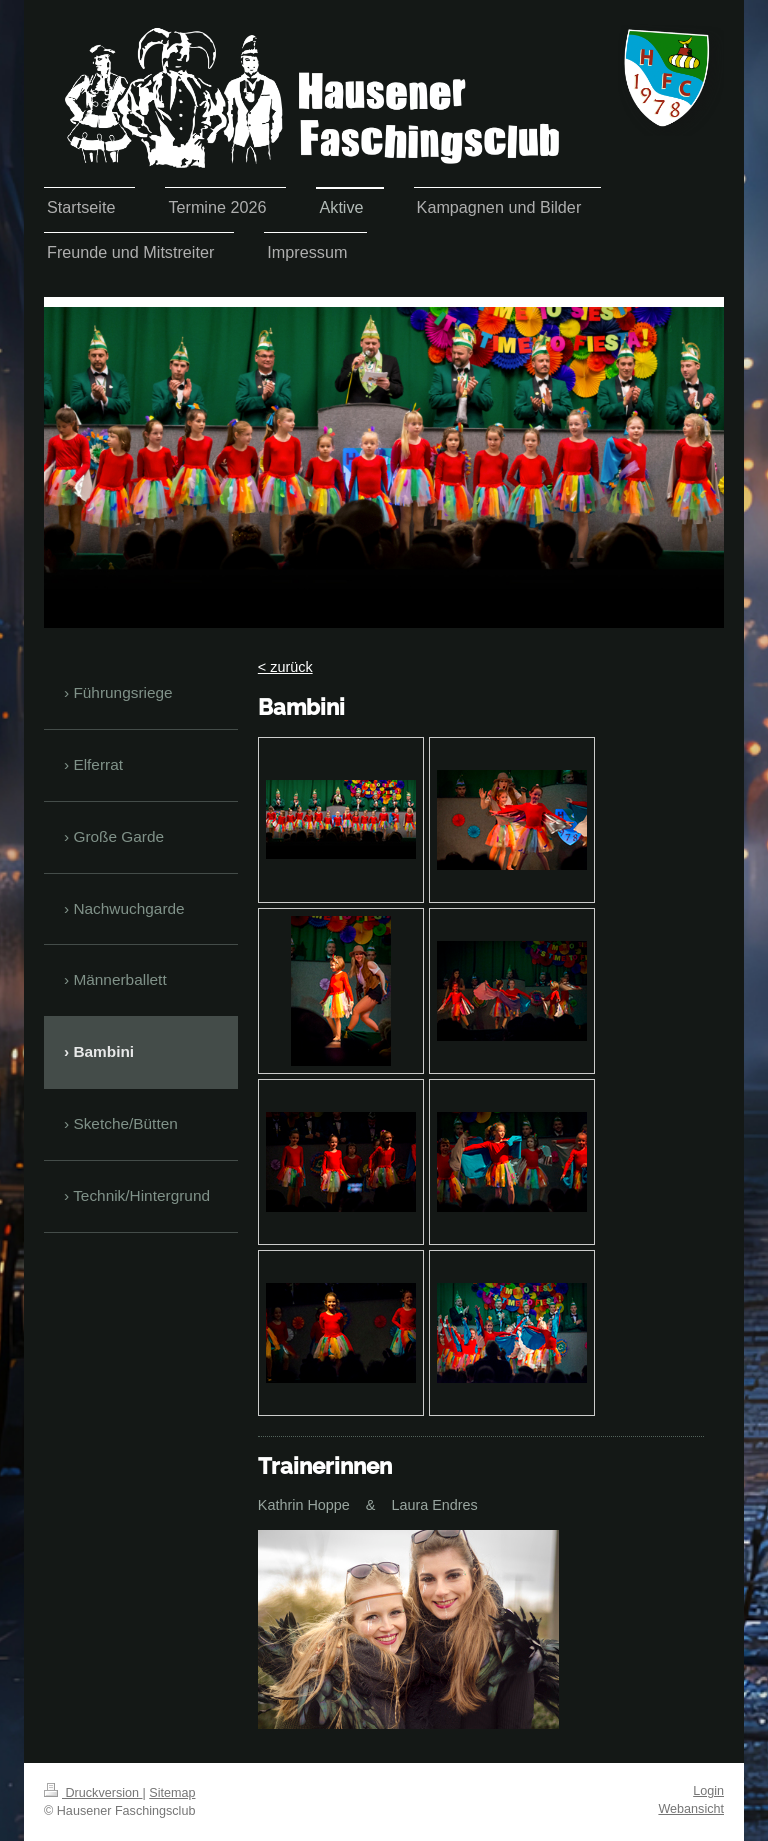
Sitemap (172, 1793)
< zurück (285, 667)
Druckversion (93, 1793)
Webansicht (691, 1809)
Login (708, 1791)
